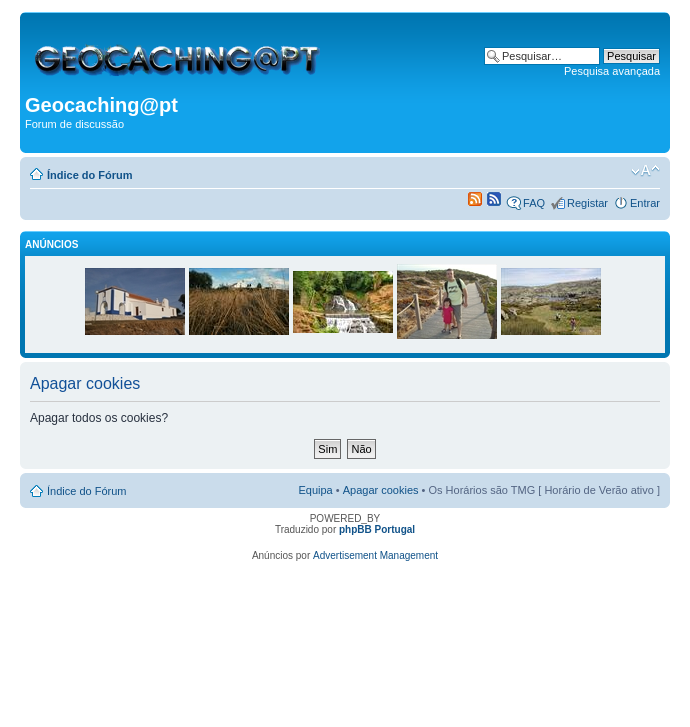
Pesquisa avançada (612, 71)
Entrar (645, 203)
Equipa (315, 490)
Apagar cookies (381, 490)
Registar (587, 203)
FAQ (534, 203)
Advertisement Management (375, 555)
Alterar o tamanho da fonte (645, 171)
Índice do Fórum (90, 175)
